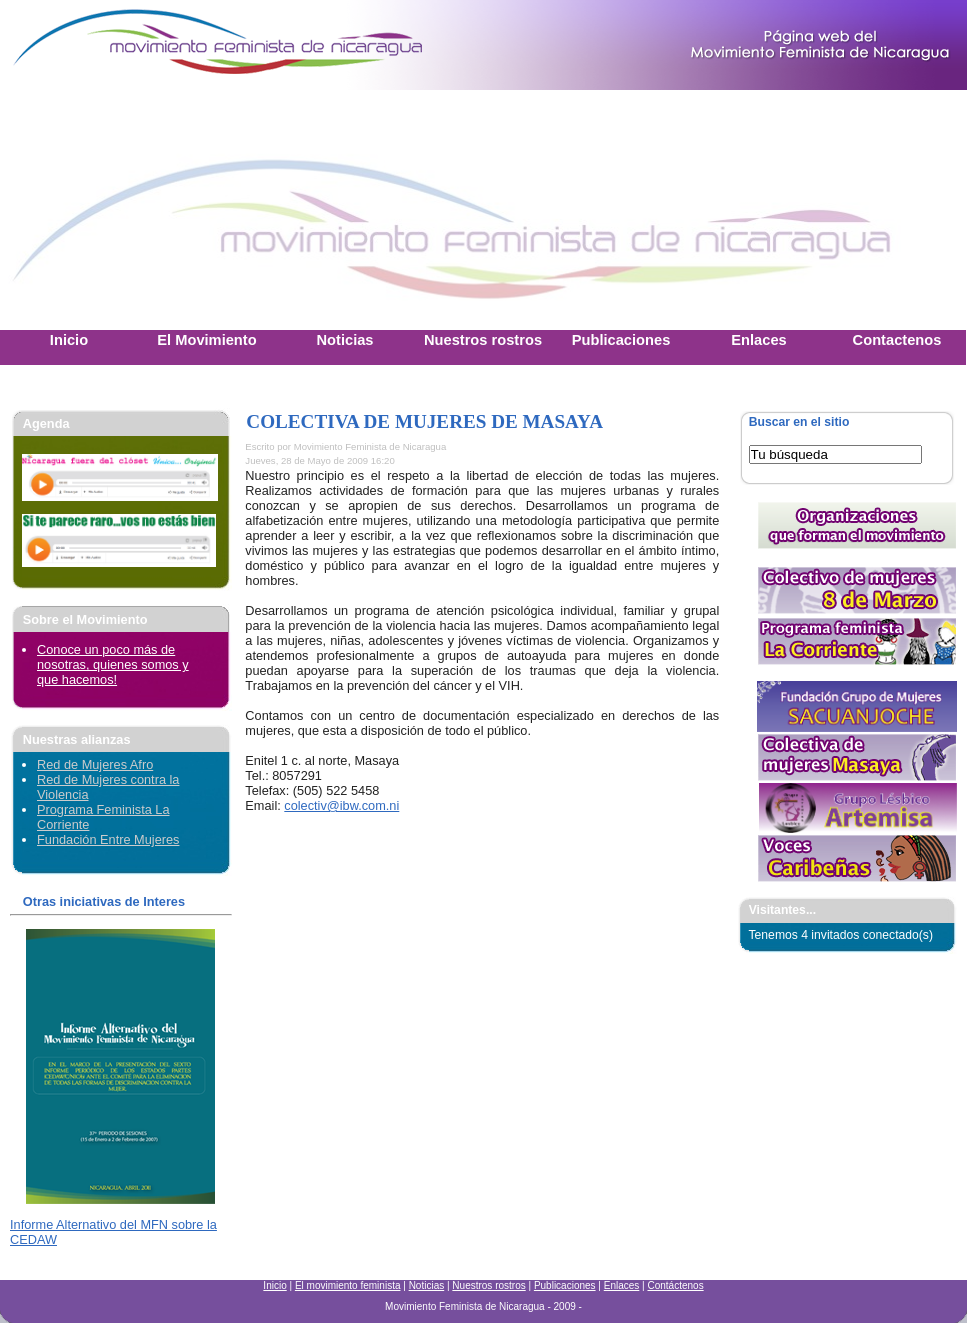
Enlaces (622, 1285)
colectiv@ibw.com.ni (341, 805)
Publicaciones (565, 1285)
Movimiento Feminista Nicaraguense (125, 45)
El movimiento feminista (348, 1285)
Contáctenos (675, 1285)
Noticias (427, 1285)
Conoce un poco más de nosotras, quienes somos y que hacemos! (113, 664)
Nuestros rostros (488, 1285)
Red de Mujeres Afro (95, 764)
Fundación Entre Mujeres (108, 839)
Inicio (274, 1285)
